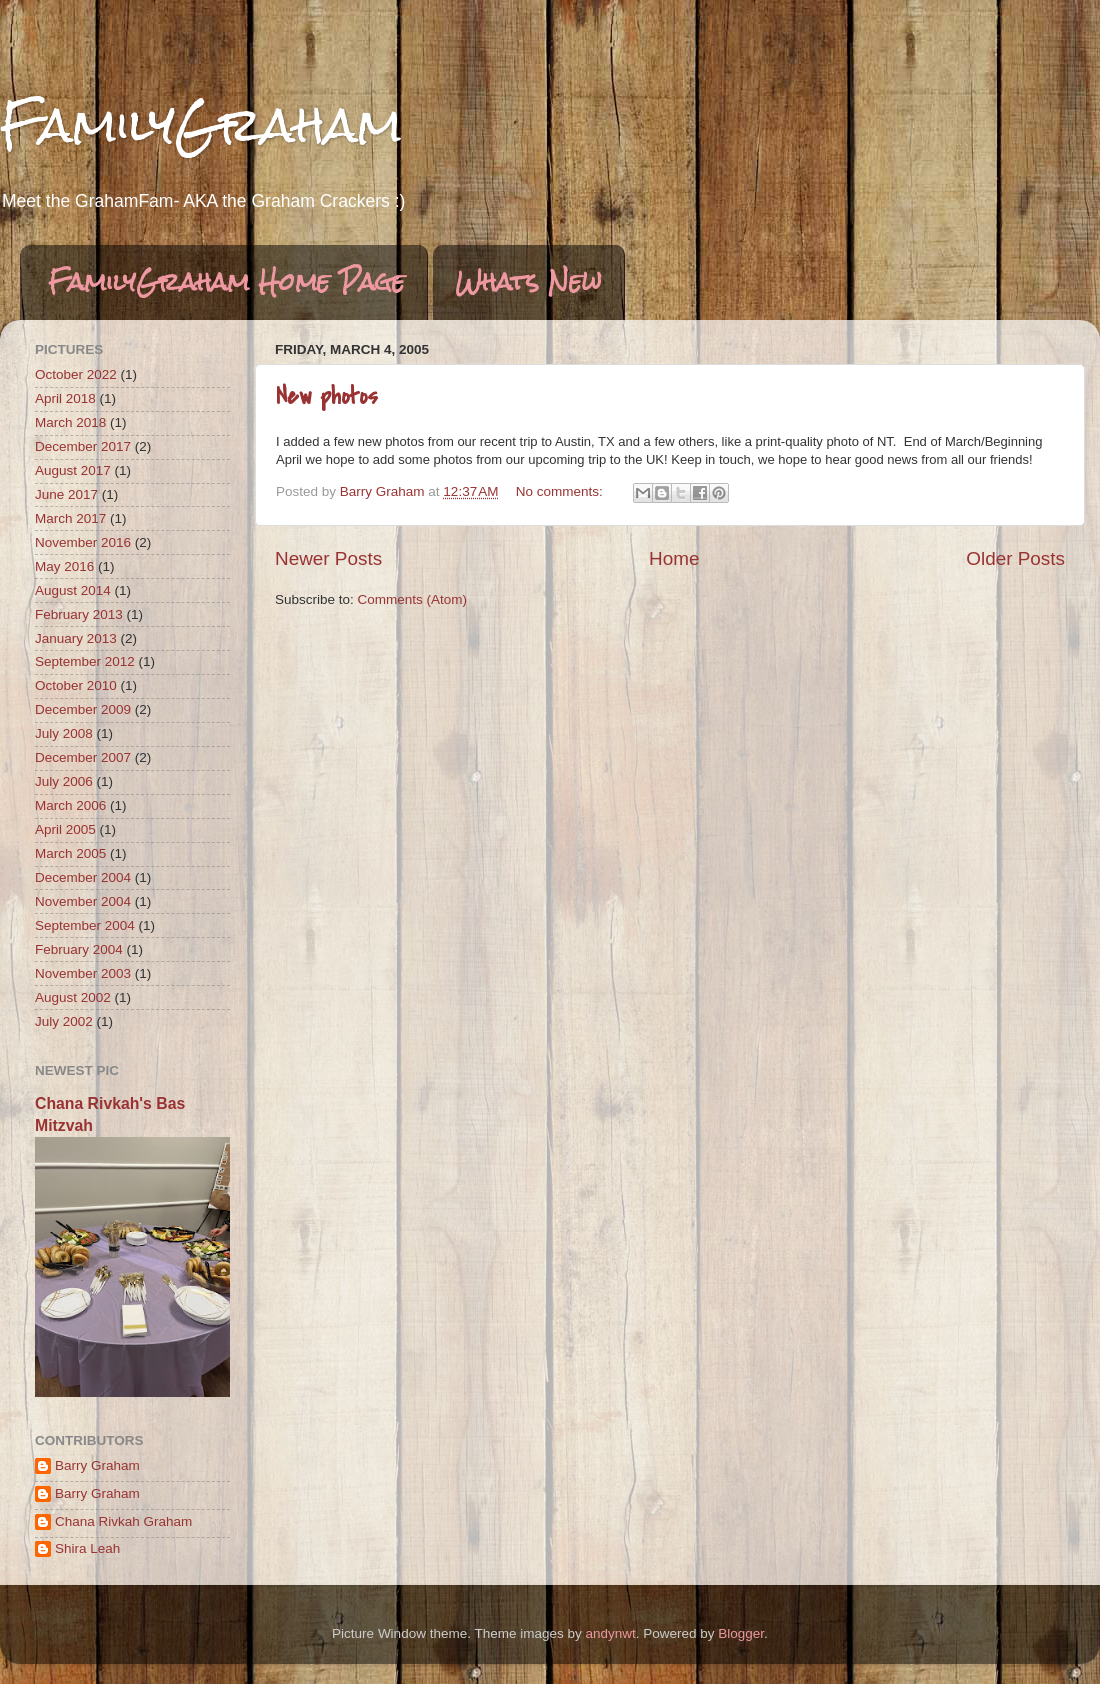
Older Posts (1015, 558)
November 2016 (83, 542)
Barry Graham (97, 1465)
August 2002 (73, 997)
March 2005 (70, 853)
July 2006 (64, 781)
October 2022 (76, 374)
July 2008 (64, 733)
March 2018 (70, 422)
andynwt (610, 1633)
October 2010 (76, 685)
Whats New (528, 282)
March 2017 (70, 518)
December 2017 (83, 446)
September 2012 (85, 661)
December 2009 (83, 709)
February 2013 (79, 614)
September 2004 (85, 925)
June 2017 (66, 494)
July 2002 (64, 1021)
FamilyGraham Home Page (226, 282)
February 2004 (79, 949)
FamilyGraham (201, 125)
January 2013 (76, 638)
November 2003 (83, 973)
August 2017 (73, 470)
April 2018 (65, 398)
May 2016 (64, 566)
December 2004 (83, 877)
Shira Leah (87, 1548)
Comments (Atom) (413, 599)
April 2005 (65, 829)
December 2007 (83, 757)
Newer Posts (328, 558)
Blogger (741, 1633)
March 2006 (70, 805)
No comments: (561, 491)
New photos (327, 396)
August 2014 (73, 590)
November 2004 (83, 901)
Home (674, 558)
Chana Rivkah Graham (123, 1521)
